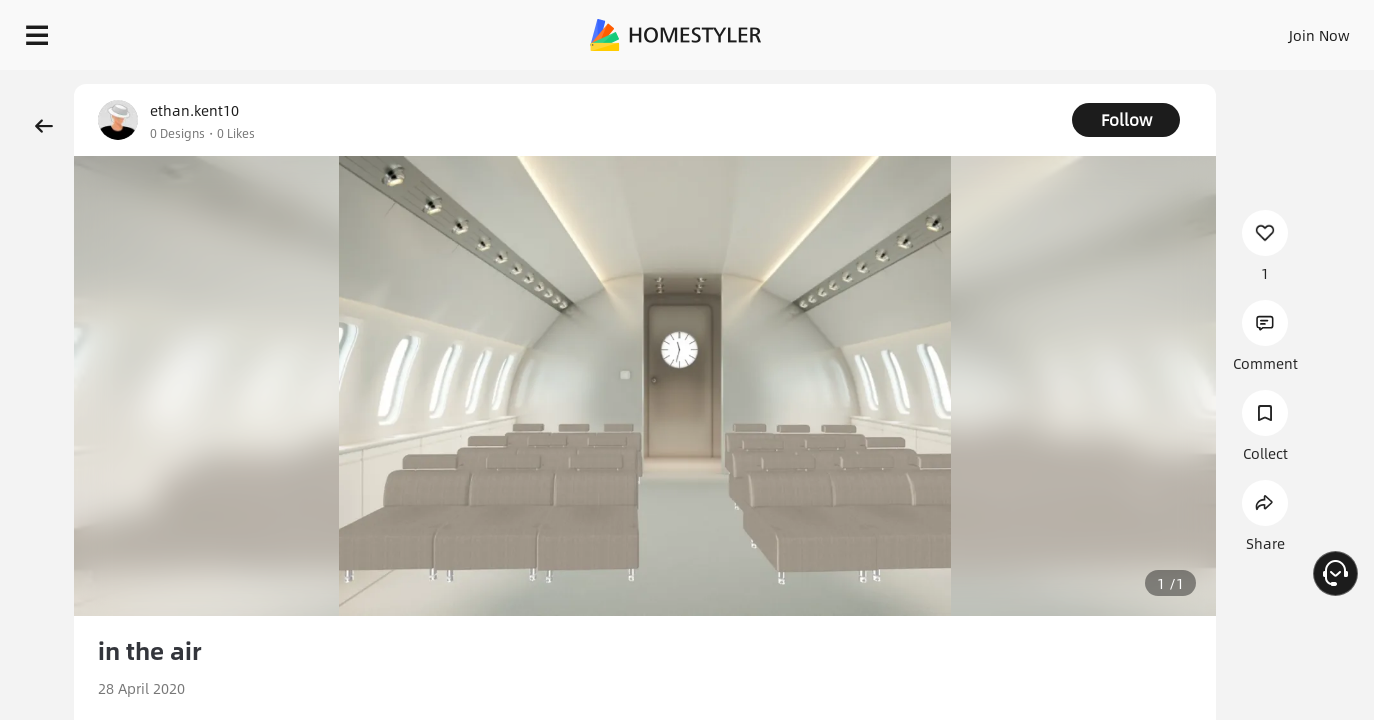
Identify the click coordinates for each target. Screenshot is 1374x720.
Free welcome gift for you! (963, 80)
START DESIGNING (1274, 30)
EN (1148, 30)
